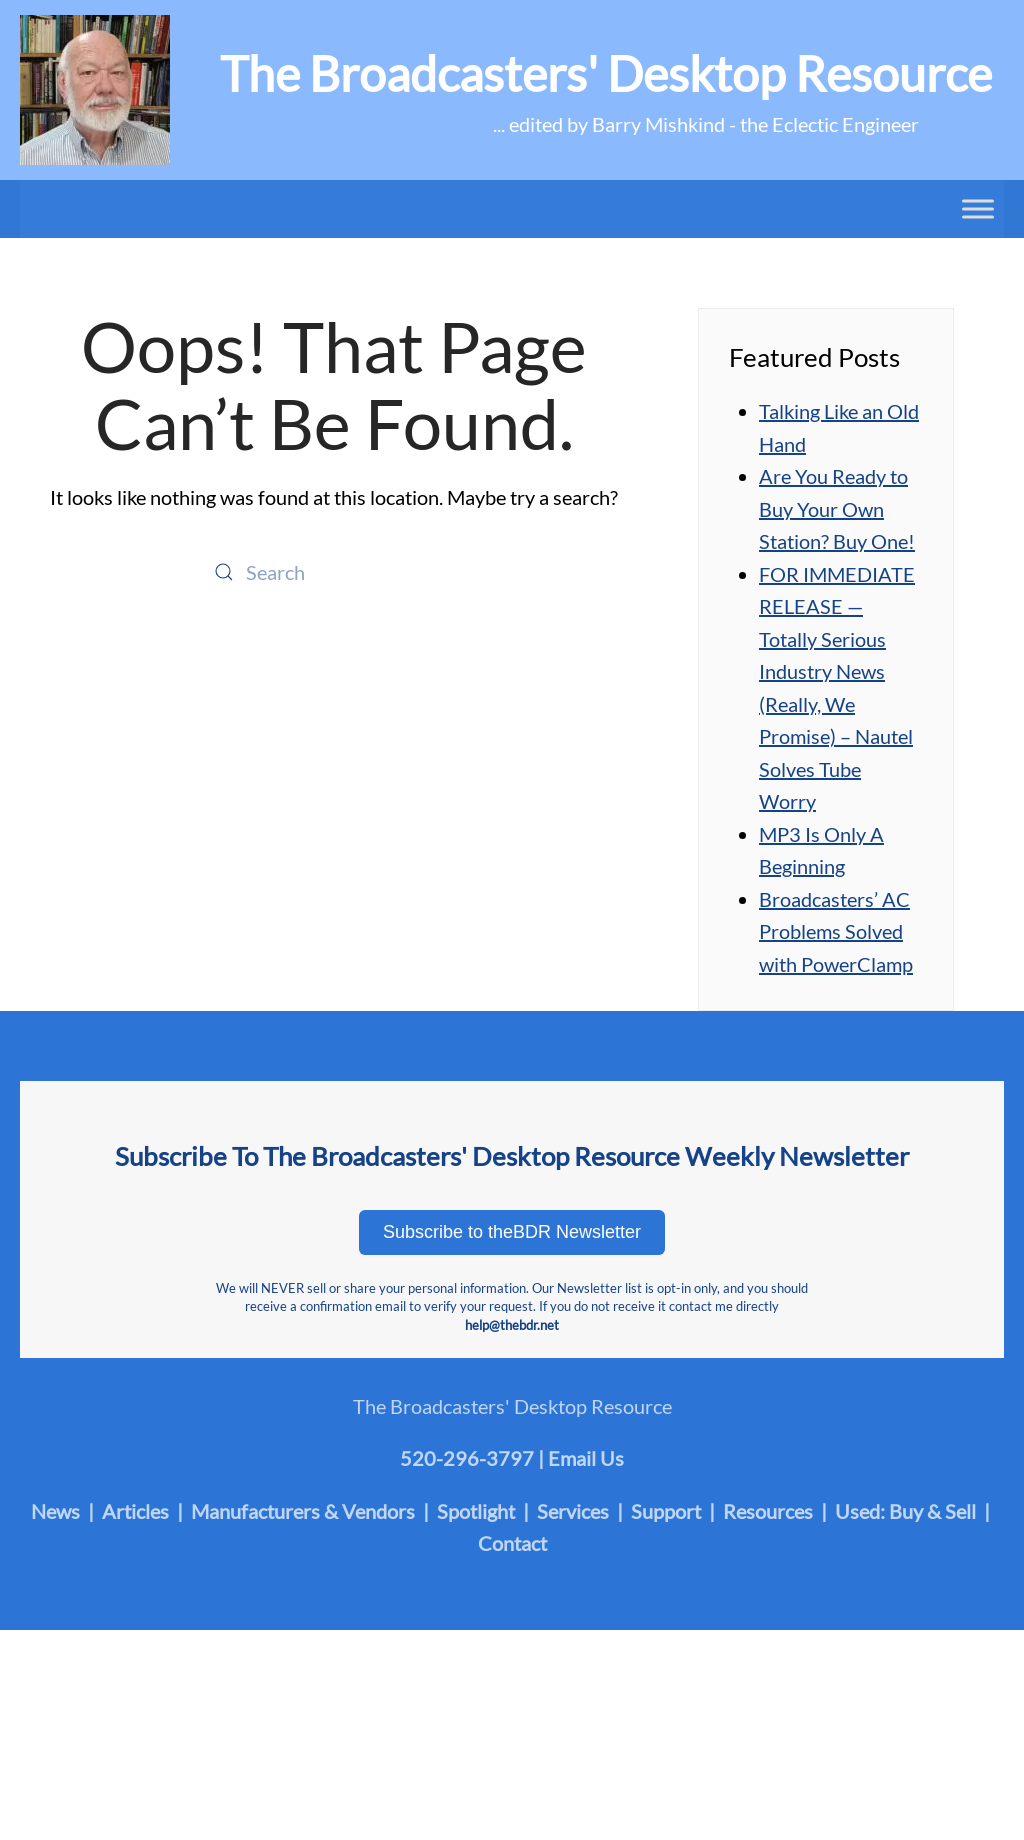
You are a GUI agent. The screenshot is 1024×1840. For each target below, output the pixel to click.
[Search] (334, 572)
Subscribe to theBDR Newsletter (512, 1232)
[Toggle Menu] (978, 208)
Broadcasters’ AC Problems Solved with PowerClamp (836, 931)
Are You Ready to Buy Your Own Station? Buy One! (837, 508)
